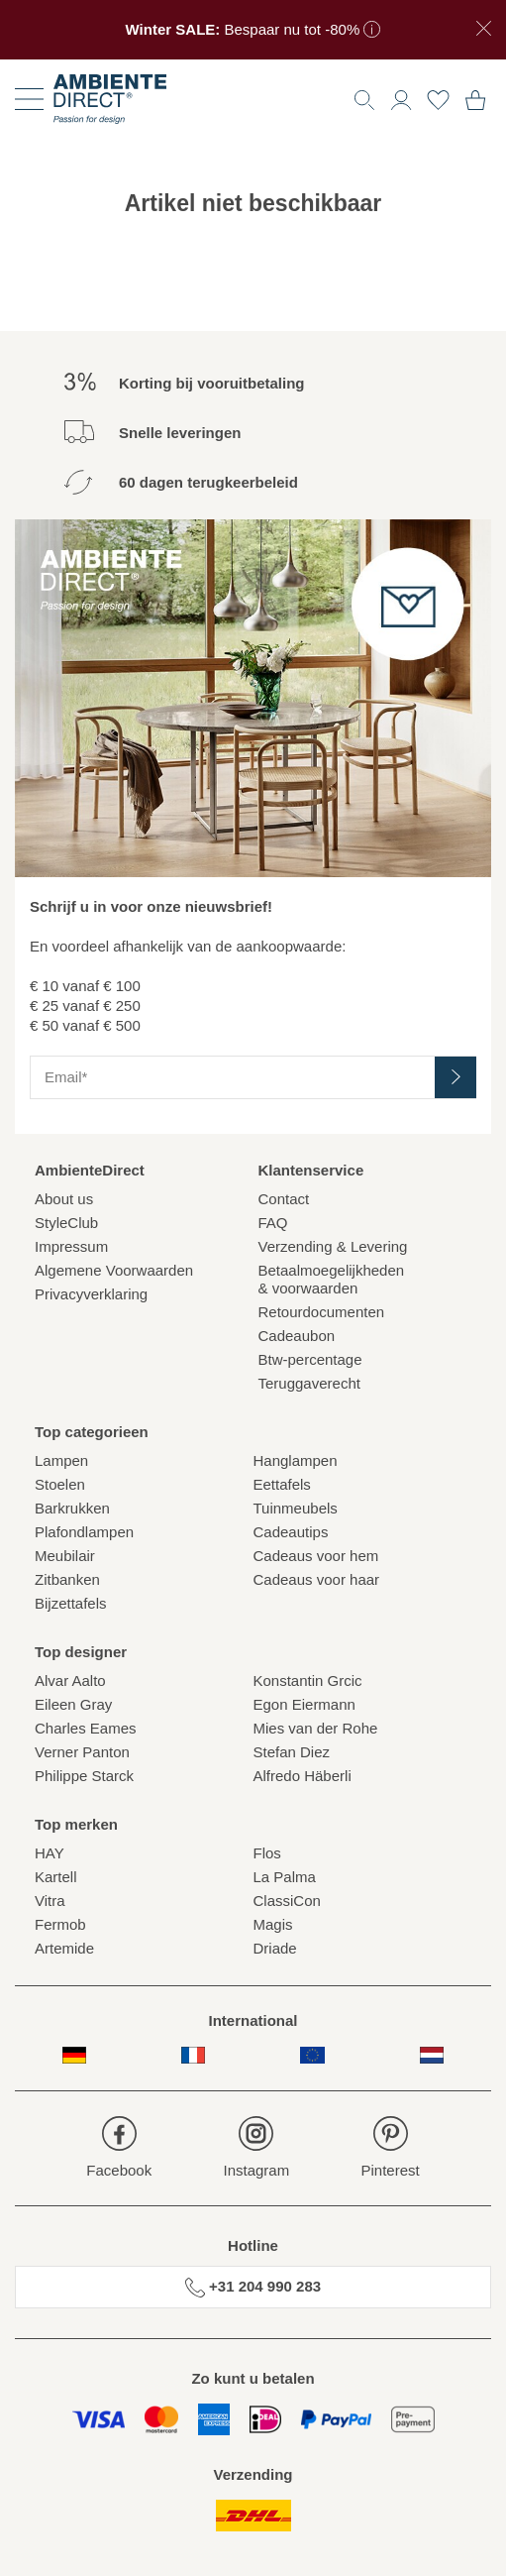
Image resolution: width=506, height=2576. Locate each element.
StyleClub (66, 1222)
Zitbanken (67, 1579)
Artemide (64, 1948)
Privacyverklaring (91, 1294)
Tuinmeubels (295, 1508)
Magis (273, 1924)
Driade (275, 1948)
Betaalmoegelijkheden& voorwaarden (331, 1279)
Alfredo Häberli (302, 1775)
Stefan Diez (292, 1751)
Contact (284, 1198)
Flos (267, 1853)
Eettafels (282, 1484)
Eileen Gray (73, 1704)
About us (64, 1198)
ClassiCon (287, 1900)
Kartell (56, 1876)
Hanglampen (295, 1460)
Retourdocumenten (321, 1311)
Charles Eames (86, 1728)
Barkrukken (72, 1508)
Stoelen (60, 1484)
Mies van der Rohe (315, 1728)
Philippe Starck (84, 1775)
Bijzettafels (71, 1603)
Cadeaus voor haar (316, 1579)
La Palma (284, 1876)
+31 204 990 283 (253, 2287)
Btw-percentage (310, 1359)
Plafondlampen (84, 1531)
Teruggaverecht (309, 1383)
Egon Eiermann (304, 1704)
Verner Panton (82, 1751)
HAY (49, 1853)
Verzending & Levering (333, 1246)
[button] (401, 97)
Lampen (61, 1460)
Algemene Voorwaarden (114, 1270)
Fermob (60, 1924)
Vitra (50, 1900)
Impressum (71, 1246)
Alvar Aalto (70, 1680)
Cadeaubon (297, 1335)
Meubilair (65, 1555)
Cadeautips (291, 1531)
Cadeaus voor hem (316, 1555)
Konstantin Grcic (307, 1680)
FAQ (273, 1222)
